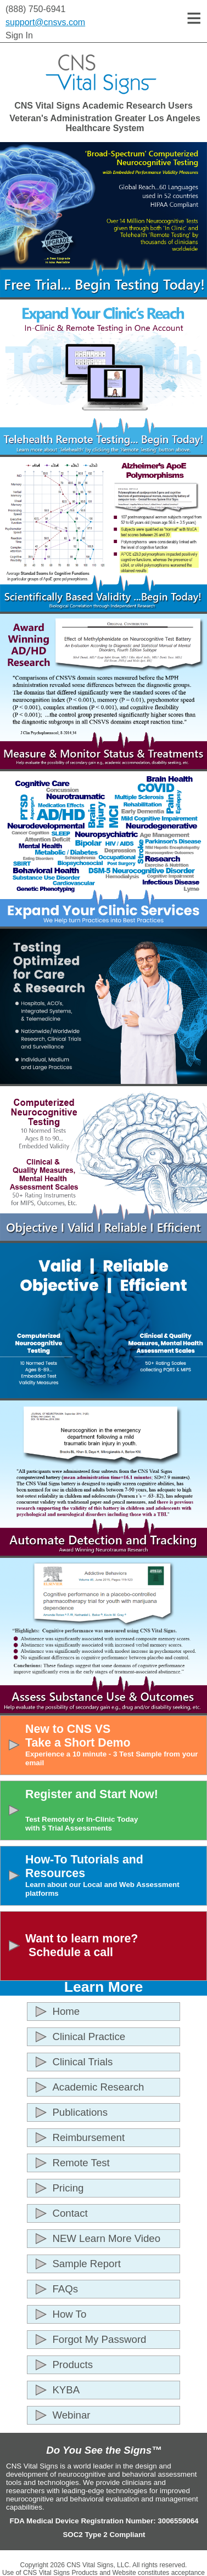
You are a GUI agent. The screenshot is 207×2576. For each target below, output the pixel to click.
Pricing (67, 2188)
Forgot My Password (99, 2339)
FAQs (65, 2289)
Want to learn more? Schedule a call (81, 1945)
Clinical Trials (82, 2061)
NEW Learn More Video (106, 2238)
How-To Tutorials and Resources (114, 1875)
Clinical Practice (88, 2036)
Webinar (71, 2415)
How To (69, 2314)
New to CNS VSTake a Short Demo (114, 1744)
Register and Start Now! (114, 1810)
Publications (80, 2112)
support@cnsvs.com (45, 22)
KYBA (66, 2390)
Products (72, 2364)
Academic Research (98, 2087)
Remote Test (80, 2162)
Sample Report (86, 2263)
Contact (69, 2213)
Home (66, 2011)
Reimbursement (88, 2137)
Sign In (19, 35)
